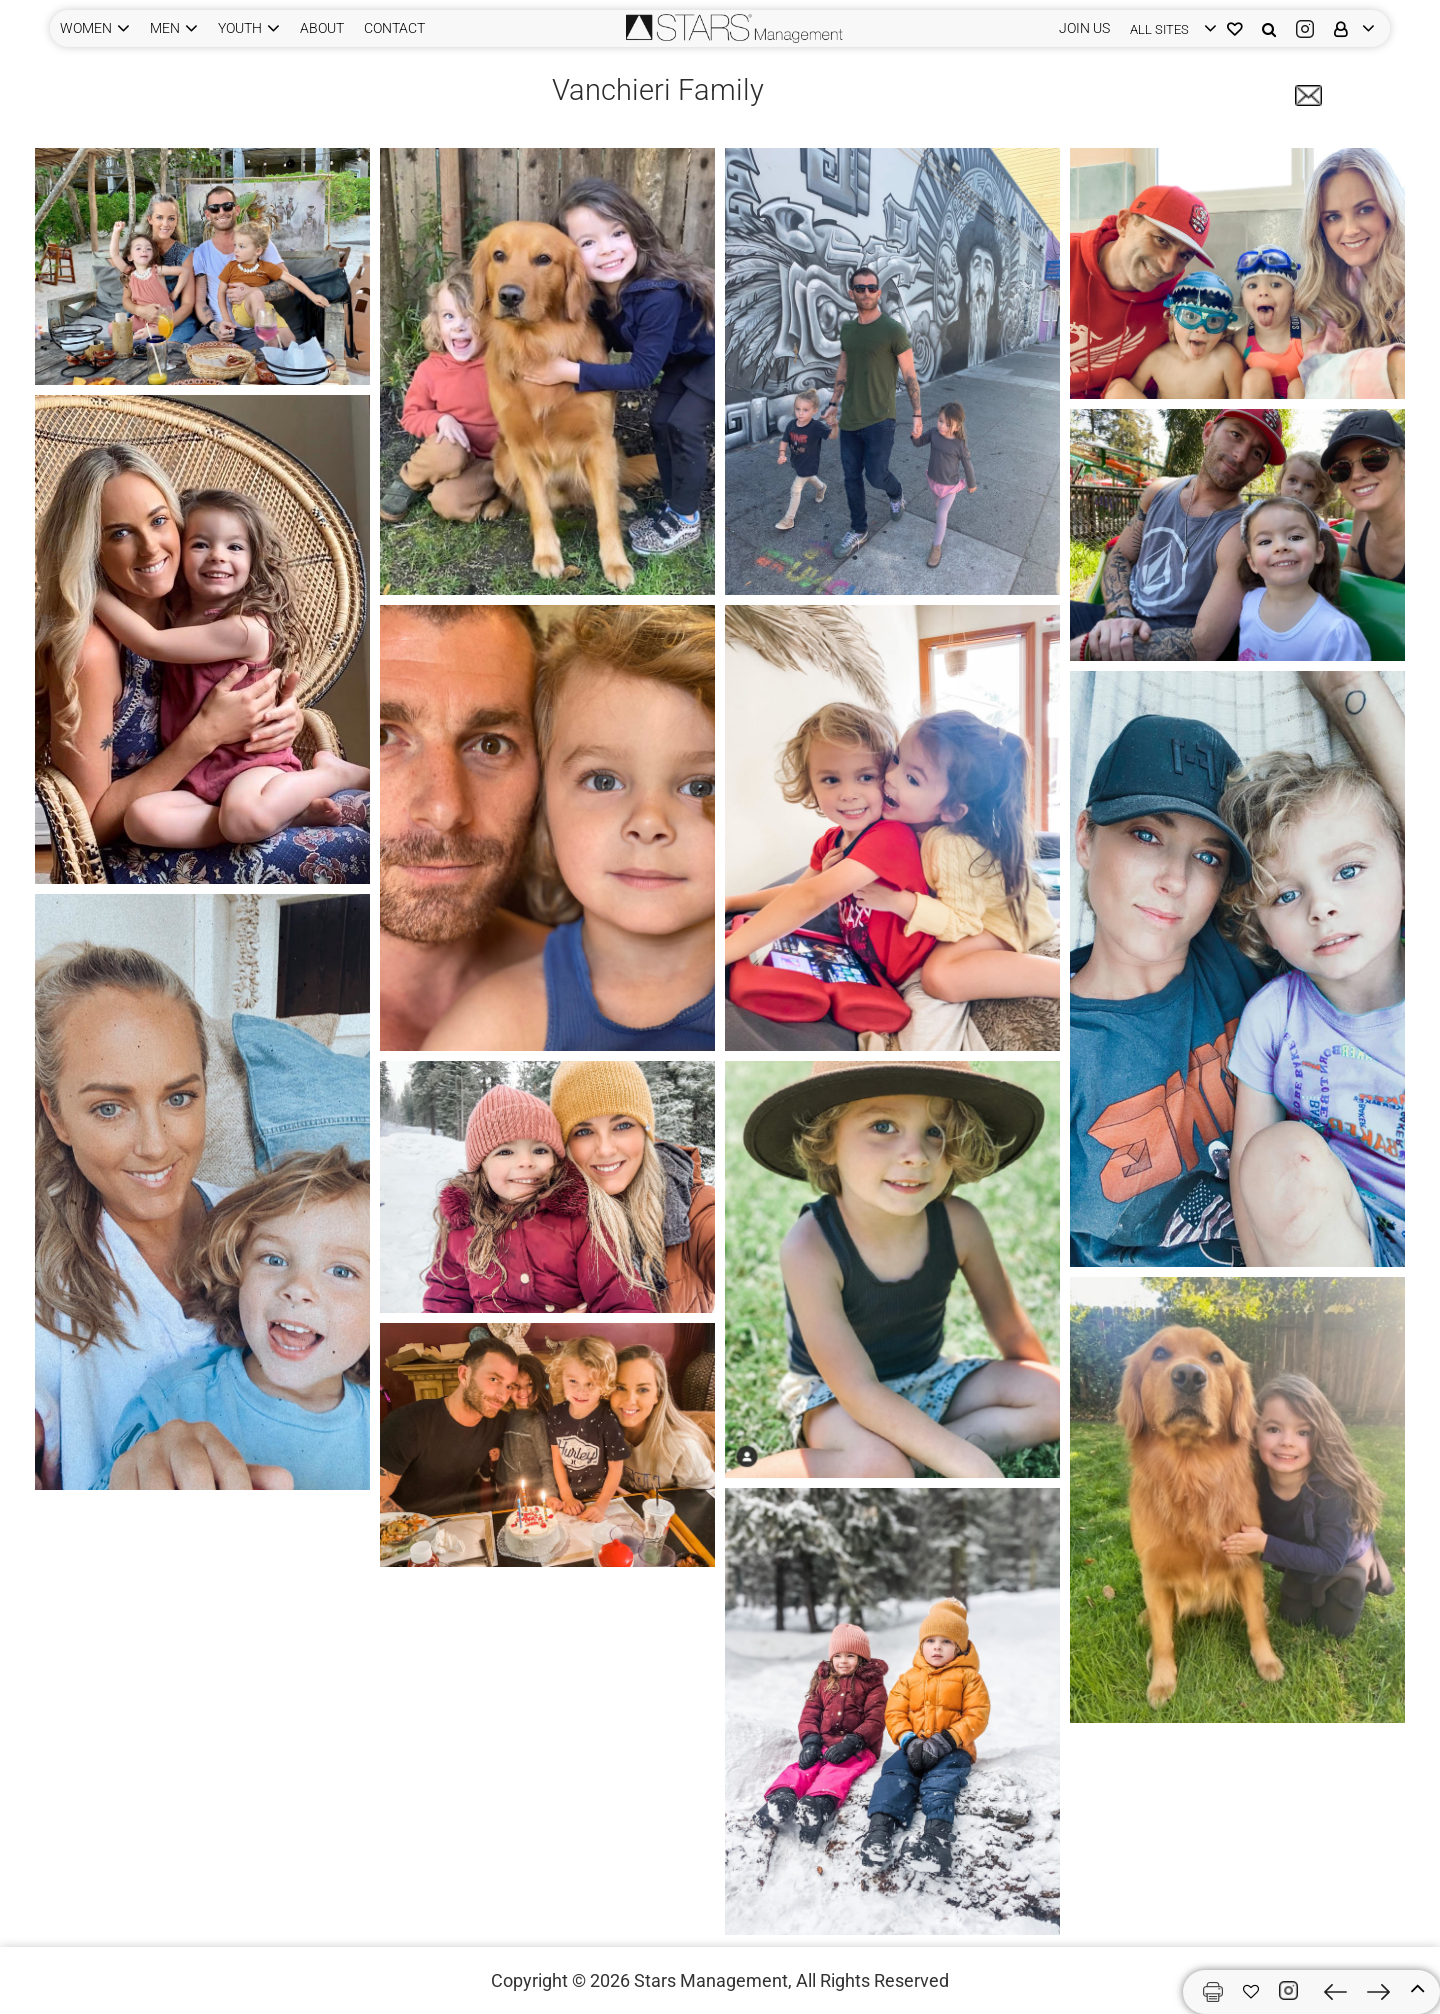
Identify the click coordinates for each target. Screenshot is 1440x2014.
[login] (1168, 28)
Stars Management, (713, 1980)
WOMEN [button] (86, 28)
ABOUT (322, 28)
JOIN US (1084, 28)
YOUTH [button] (240, 28)
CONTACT (394, 28)
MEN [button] (165, 28)
